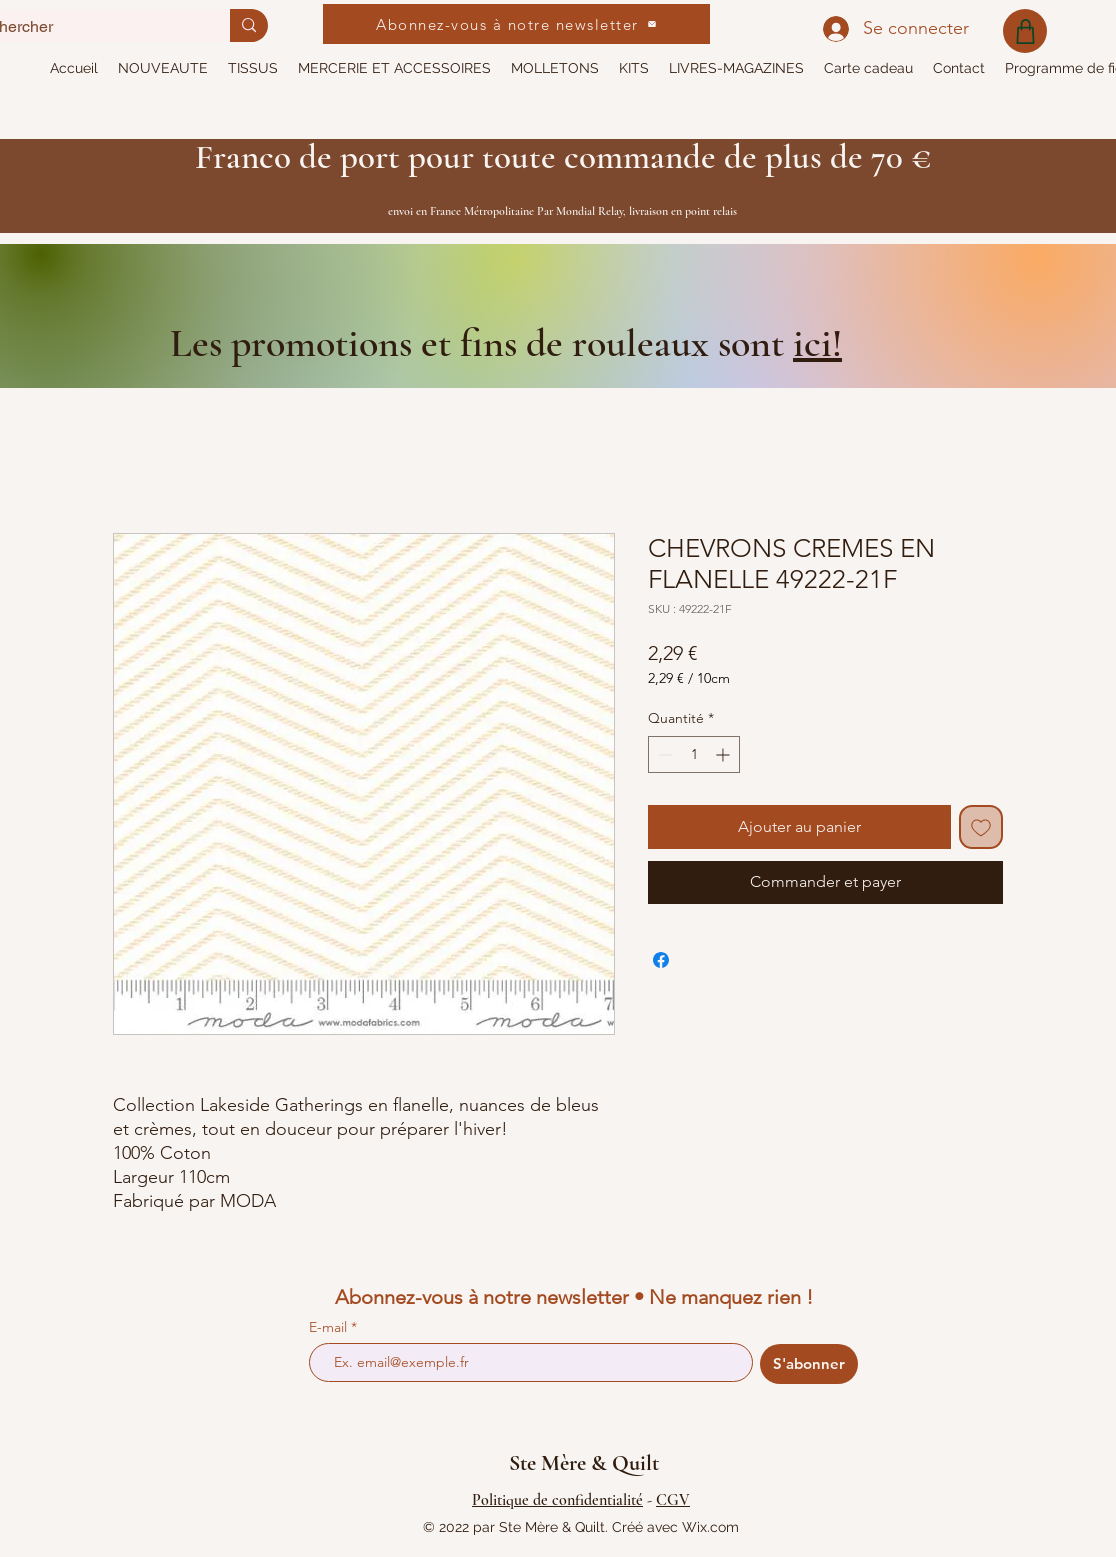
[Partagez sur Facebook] (661, 960)
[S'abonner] (809, 1364)
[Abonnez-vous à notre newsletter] (516, 24)
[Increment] (724, 754)
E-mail (330, 1327)
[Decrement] (663, 754)
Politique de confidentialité (557, 1500)
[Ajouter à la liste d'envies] (981, 827)
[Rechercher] (249, 25)
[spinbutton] (694, 754)
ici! (817, 343)
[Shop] (1025, 31)
